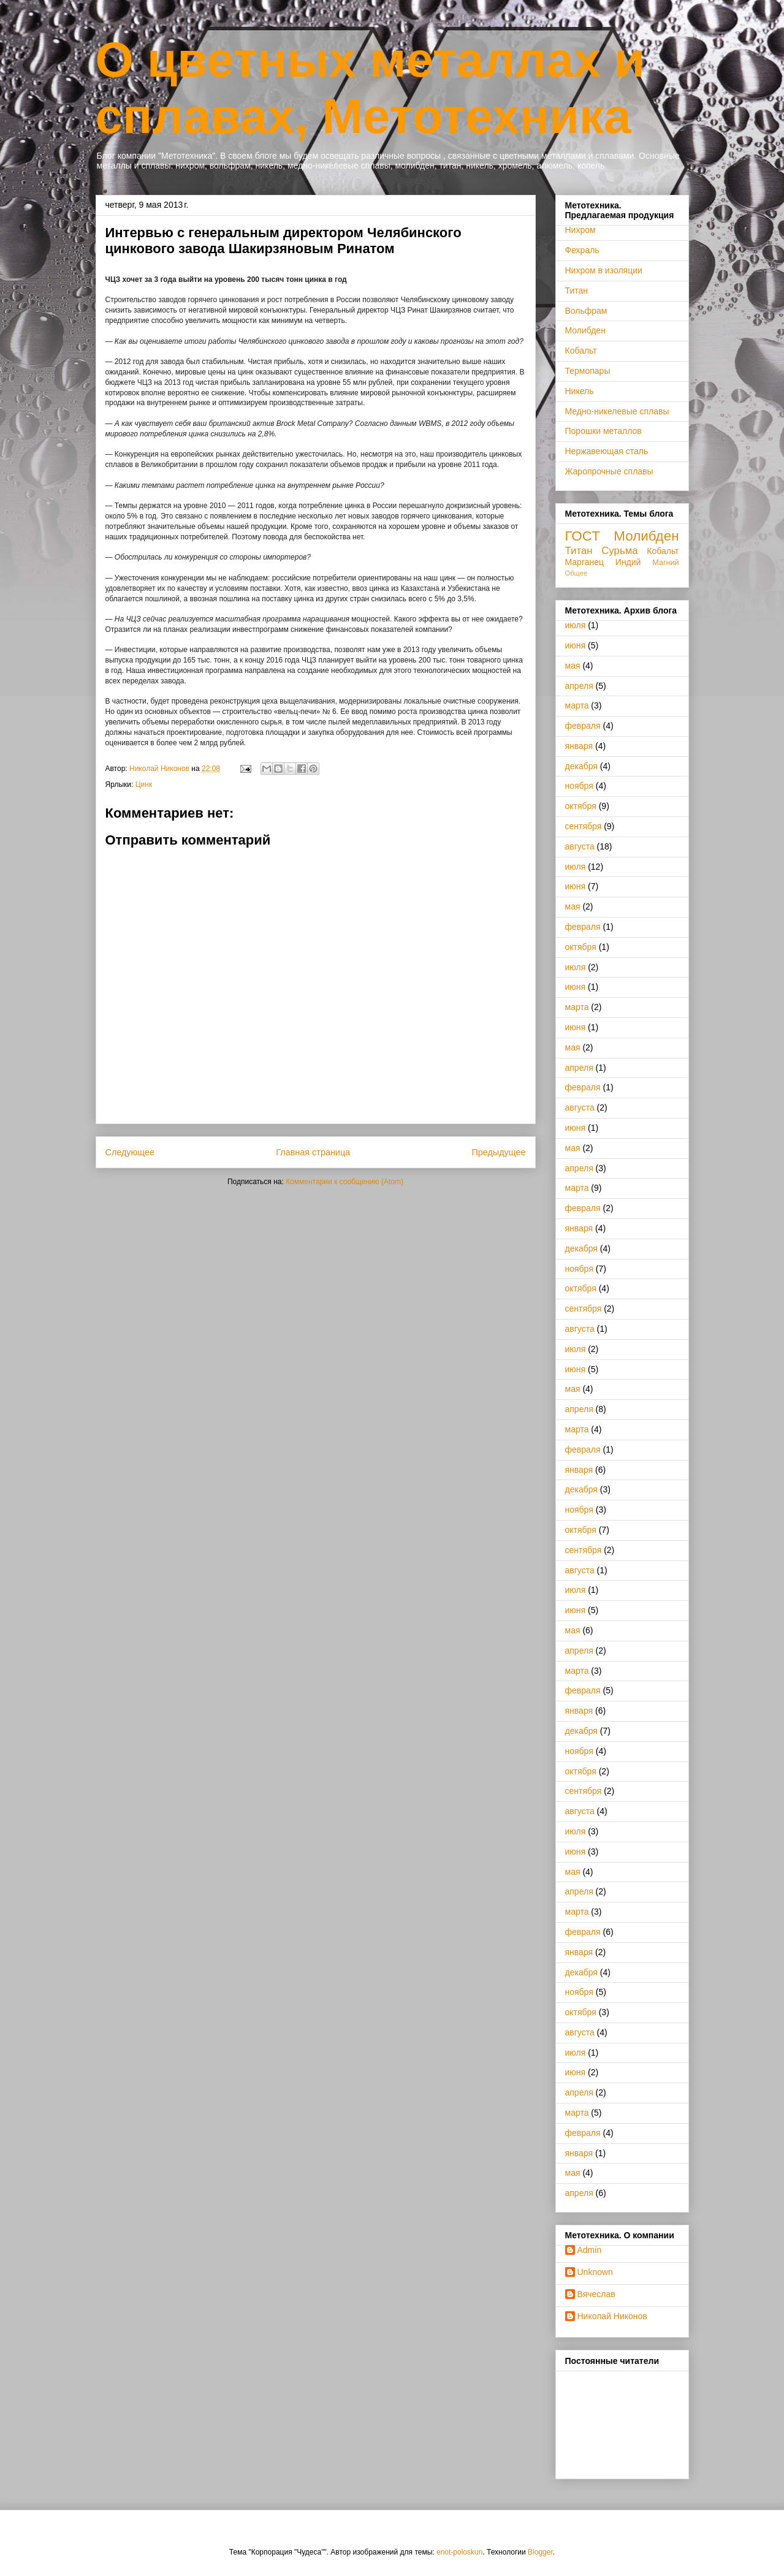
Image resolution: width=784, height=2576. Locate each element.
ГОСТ (582, 536)
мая (572, 666)
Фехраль (582, 250)
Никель (579, 391)
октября (580, 806)
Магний (665, 562)
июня (575, 645)
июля (575, 625)
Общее (576, 573)
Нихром (580, 230)
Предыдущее (498, 1152)
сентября (583, 826)
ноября (579, 786)
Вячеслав (596, 2294)
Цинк (143, 784)
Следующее (130, 1152)
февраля (583, 726)
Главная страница (313, 1152)
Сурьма (619, 551)
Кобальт (581, 350)
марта (577, 705)
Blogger (540, 2552)
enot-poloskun (459, 2552)
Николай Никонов (612, 2316)
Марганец (584, 562)
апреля (579, 686)
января (579, 746)
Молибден (585, 330)
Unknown (595, 2272)
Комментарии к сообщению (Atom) (344, 1181)
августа (580, 846)
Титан (576, 290)
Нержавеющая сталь (607, 451)
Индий (628, 562)
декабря (581, 766)
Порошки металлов (603, 431)
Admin (589, 2250)
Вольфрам (586, 311)
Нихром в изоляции (603, 270)
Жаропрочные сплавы (609, 471)
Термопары (588, 371)
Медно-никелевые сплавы (617, 411)
